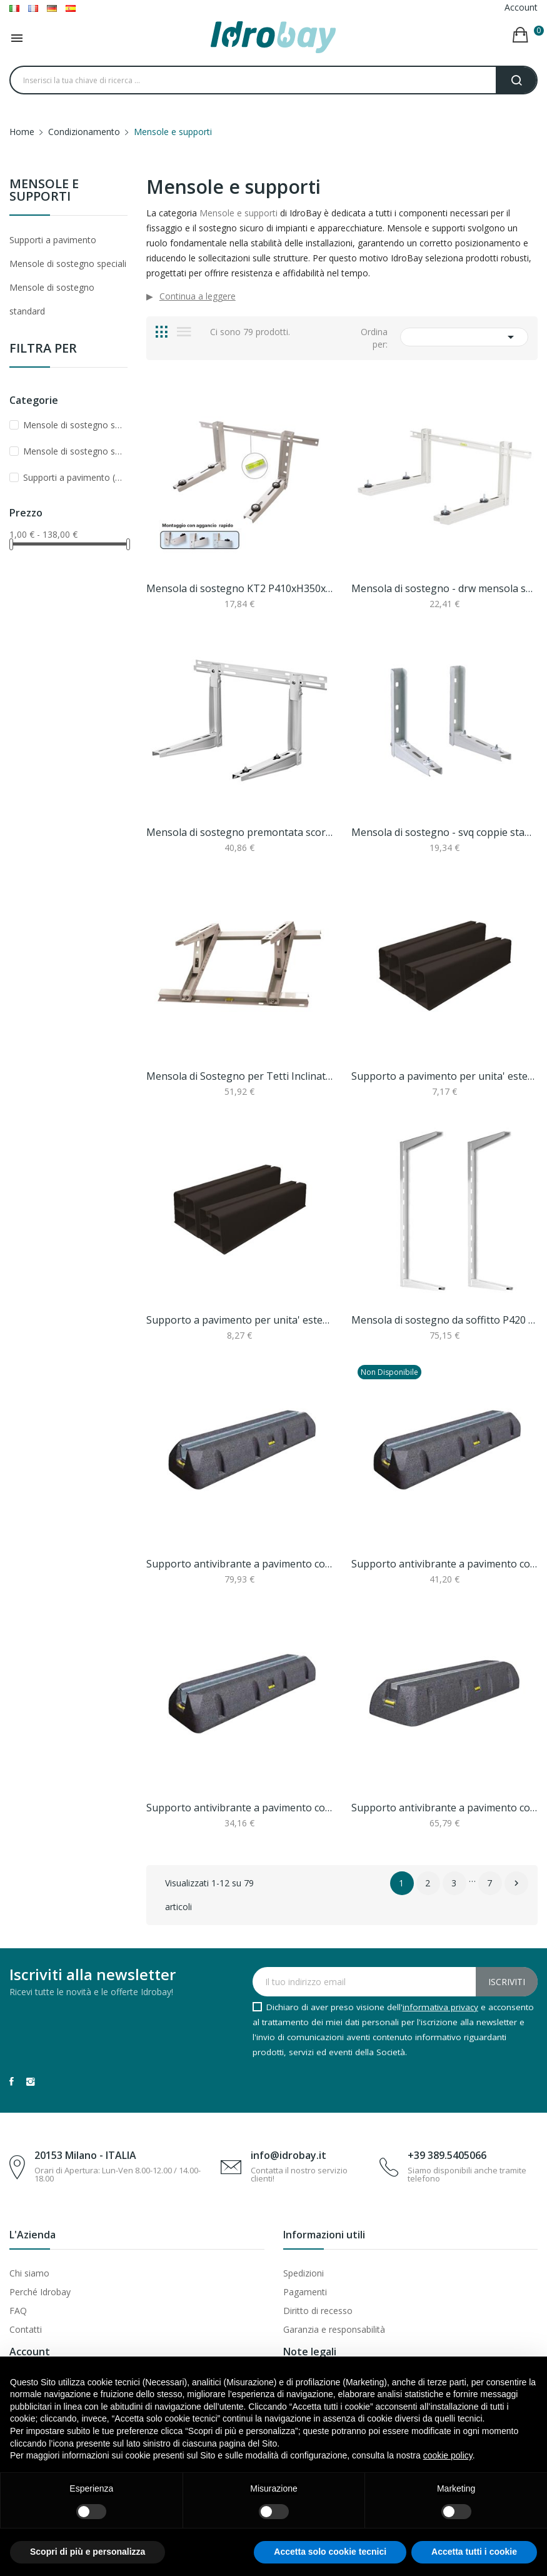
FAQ (18, 2311)
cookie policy (448, 2455)
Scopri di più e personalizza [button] (87, 2552)
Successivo (516, 1883)
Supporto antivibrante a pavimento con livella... (239, 1563)
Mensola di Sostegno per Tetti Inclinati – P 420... (239, 1076)
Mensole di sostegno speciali (67, 263)
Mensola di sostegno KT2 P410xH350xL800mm (239, 588)
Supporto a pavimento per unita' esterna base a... (444, 1076)
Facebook (11, 2081)
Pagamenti (305, 2292)
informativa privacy (440, 2007)
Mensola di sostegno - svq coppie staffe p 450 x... (444, 832)
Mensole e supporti (44, 191)
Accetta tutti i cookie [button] (474, 2552)
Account (521, 7)
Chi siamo (29, 2273)
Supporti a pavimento (52, 240)
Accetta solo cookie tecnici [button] (330, 2552)
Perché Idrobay (40, 2292)
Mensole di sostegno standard (51, 299)
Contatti (25, 2329)
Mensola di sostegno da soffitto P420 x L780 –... (444, 1320)
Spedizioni (303, 2273)
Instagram (30, 2081)
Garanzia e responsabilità (334, 2329)
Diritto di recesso (318, 2311)
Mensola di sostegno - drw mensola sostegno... (444, 588)
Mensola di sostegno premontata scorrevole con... (239, 832)
